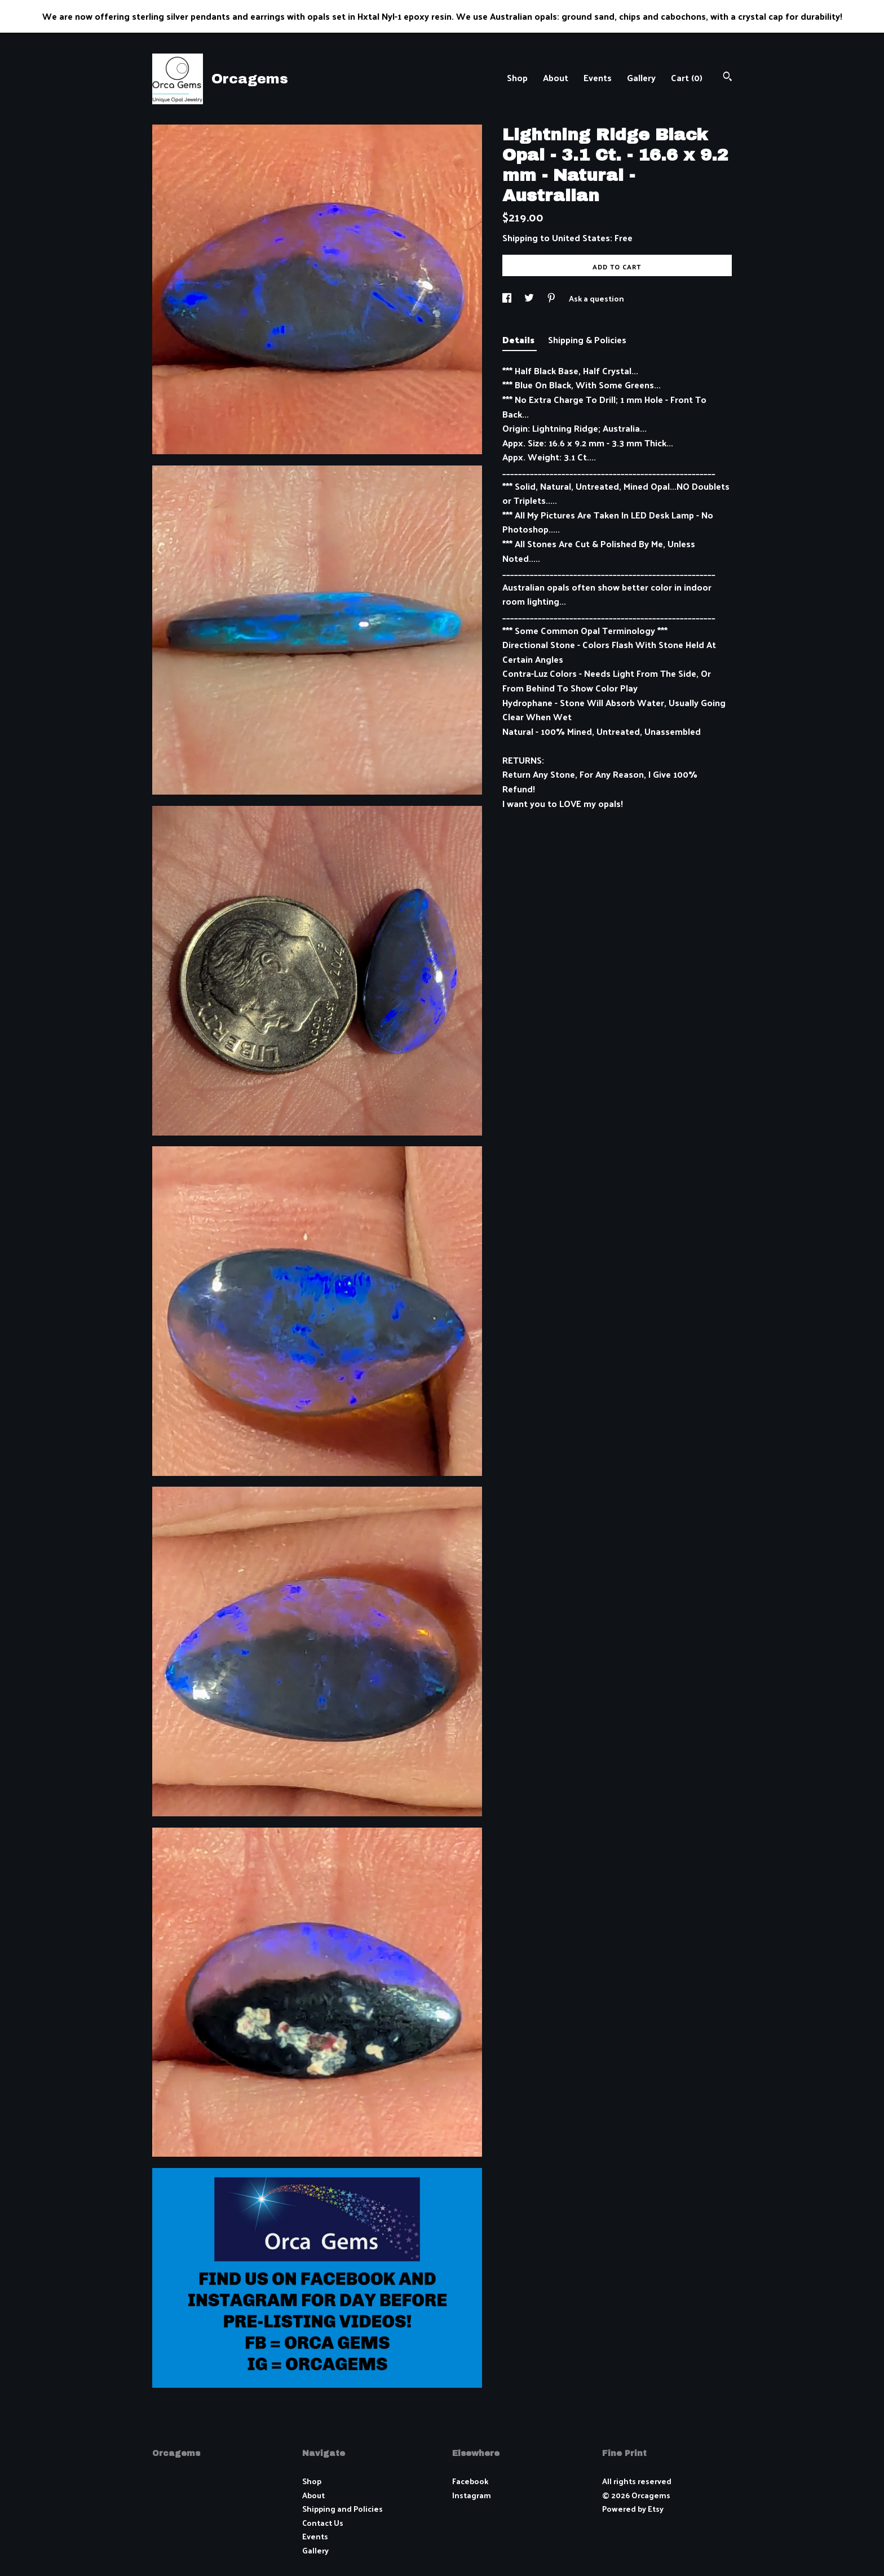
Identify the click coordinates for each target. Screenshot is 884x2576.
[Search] (727, 77)
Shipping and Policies (342, 2509)
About (555, 77)
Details (519, 339)
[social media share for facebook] (507, 298)
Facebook (470, 2481)
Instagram (471, 2495)
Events (598, 77)
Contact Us (322, 2523)
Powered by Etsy (633, 2509)
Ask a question (596, 298)
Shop (517, 77)
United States (581, 237)
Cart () (686, 77)
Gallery (641, 77)
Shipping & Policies (587, 339)
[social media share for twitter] (530, 298)
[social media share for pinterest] (552, 298)
